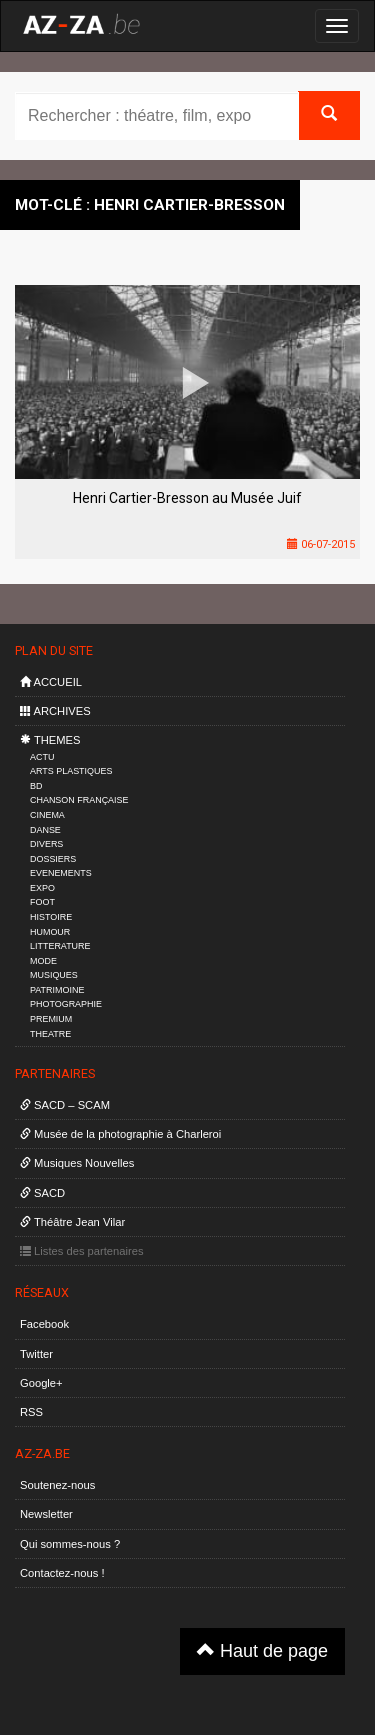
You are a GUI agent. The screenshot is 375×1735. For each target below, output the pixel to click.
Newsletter (46, 1514)
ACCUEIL (51, 682)
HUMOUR (50, 932)
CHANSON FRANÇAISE (79, 800)
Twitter (36, 1354)
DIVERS (46, 844)
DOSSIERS (53, 859)
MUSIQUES (54, 975)
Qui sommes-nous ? (70, 1544)
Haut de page (262, 1650)
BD (36, 786)
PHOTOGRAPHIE (66, 1004)
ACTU (42, 757)
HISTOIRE (51, 917)
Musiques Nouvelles (77, 1163)
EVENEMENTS (61, 873)
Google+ (41, 1383)
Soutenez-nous (57, 1485)
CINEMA (47, 815)
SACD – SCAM (65, 1105)
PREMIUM (51, 1019)
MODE (43, 961)
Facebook (44, 1324)
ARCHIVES (55, 711)
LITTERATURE (60, 946)
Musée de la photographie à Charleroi (120, 1134)
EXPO (42, 888)
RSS (31, 1412)
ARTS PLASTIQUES (71, 771)
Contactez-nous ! (62, 1573)
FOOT (42, 902)
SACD (42, 1193)
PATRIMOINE (57, 990)
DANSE (45, 830)
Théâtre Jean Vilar (72, 1222)
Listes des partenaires (82, 1251)
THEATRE (50, 1034)
